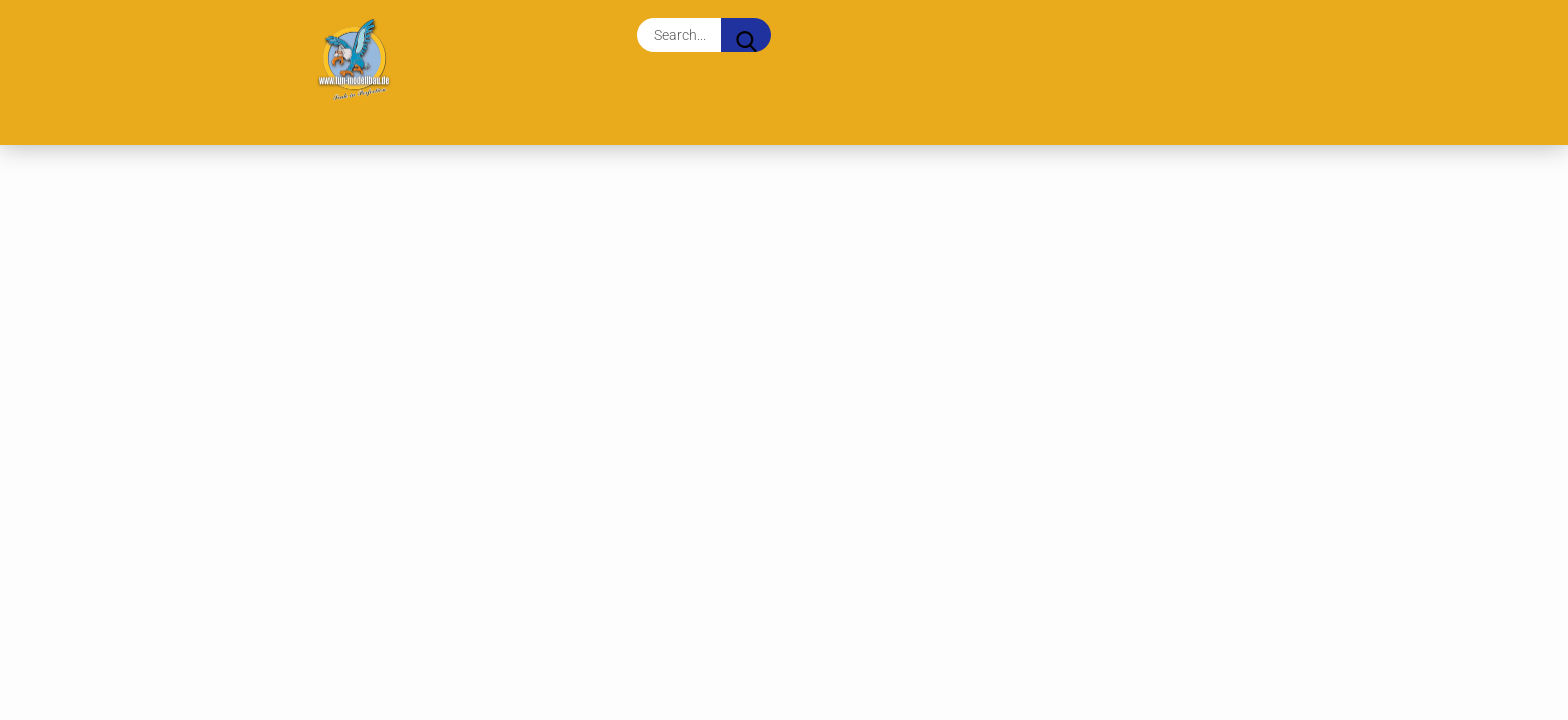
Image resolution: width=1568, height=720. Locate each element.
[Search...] (746, 35)
